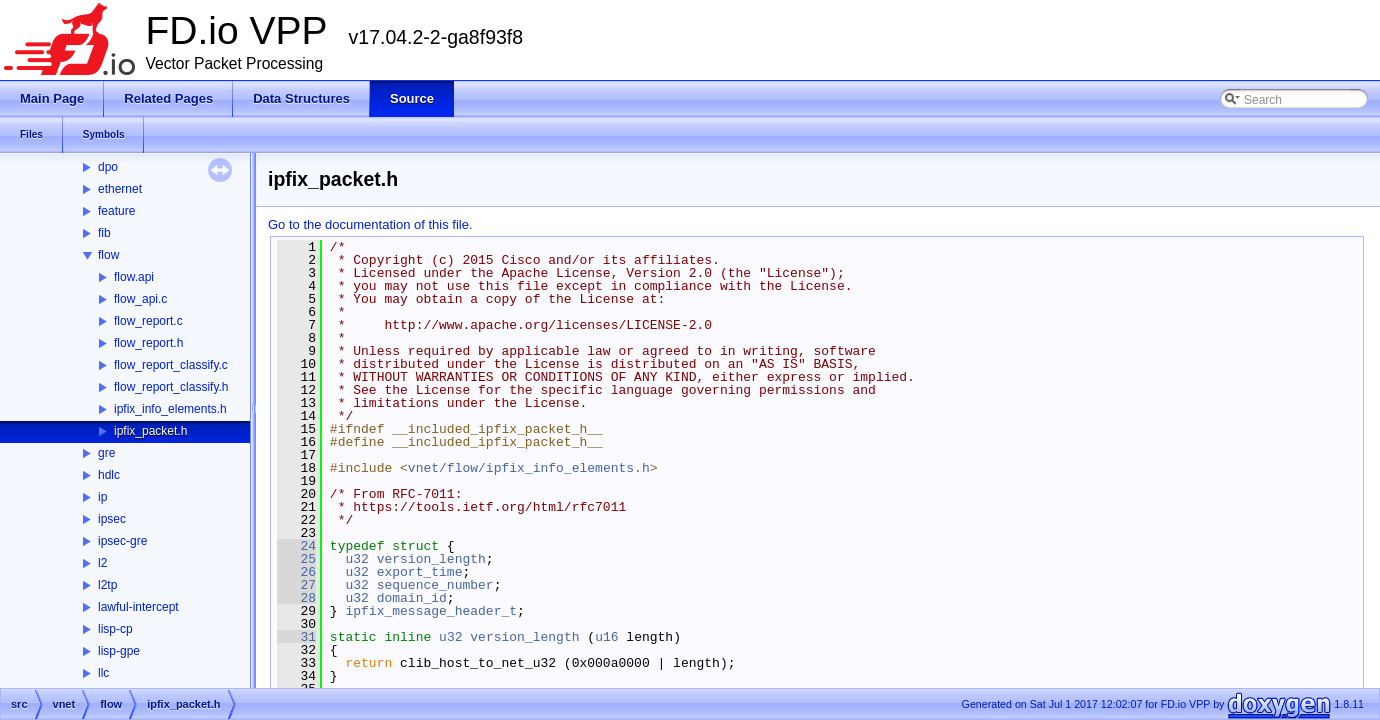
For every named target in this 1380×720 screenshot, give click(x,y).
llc (103, 673)
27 (296, 585)
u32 (356, 559)
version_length (431, 559)
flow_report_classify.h (171, 387)
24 (296, 546)
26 (296, 572)
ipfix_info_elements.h (170, 409)
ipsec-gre (122, 541)
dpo (108, 167)
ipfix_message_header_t (431, 611)
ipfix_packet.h (150, 431)
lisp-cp (115, 629)
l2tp (107, 585)
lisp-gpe (119, 651)
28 (296, 598)
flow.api (134, 277)
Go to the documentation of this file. (370, 224)
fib (104, 233)
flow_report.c (148, 321)
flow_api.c (140, 299)
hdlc (109, 475)
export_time (420, 572)
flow (108, 255)
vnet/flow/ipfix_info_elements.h (529, 468)
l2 (102, 563)
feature (116, 211)
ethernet (120, 189)
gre (106, 453)
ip (102, 497)
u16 (606, 637)
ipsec (112, 519)
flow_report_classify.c (171, 365)
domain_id (412, 598)
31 (296, 637)
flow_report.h (148, 343)
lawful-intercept (138, 607)
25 (296, 559)
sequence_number (435, 585)
